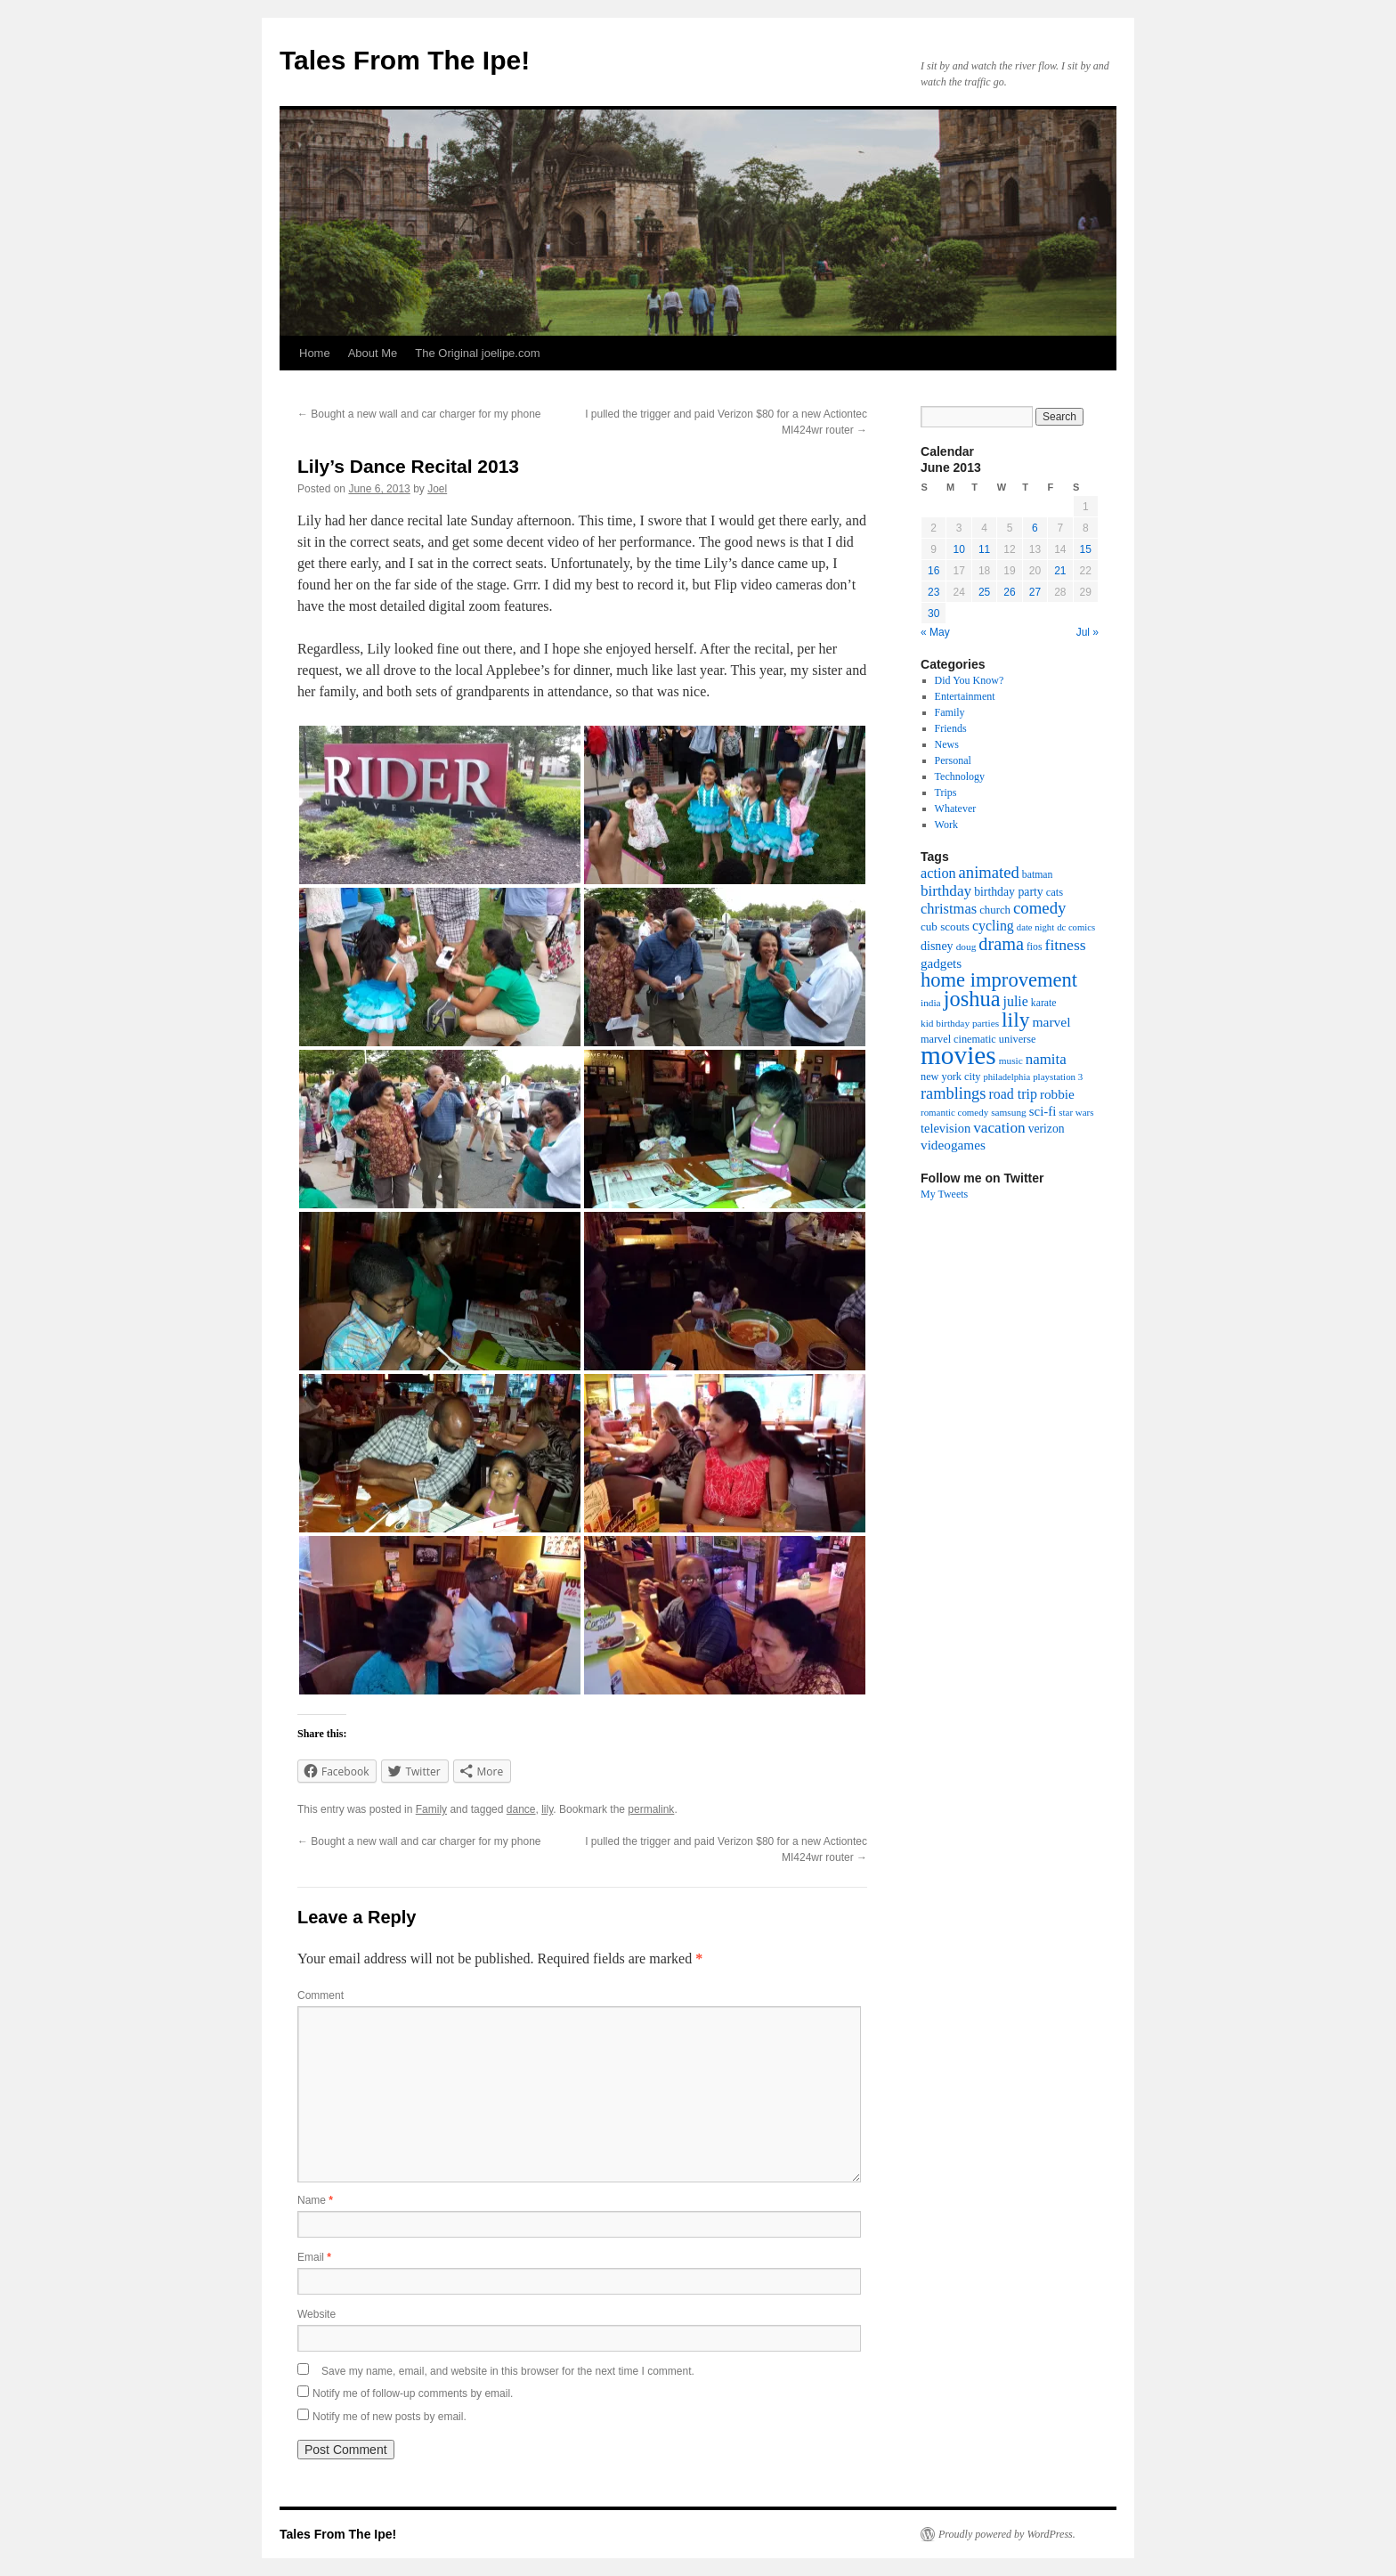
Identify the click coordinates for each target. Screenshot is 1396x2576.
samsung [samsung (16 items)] (1009, 1112)
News (947, 744)
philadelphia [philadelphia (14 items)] (1006, 1077)
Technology (960, 776)
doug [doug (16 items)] (966, 946)
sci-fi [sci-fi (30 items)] (1043, 1111)
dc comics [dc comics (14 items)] (1076, 927)
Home (314, 353)
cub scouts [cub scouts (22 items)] (945, 926)
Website (316, 2314)
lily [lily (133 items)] (1015, 1019)
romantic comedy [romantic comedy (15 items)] (954, 1112)
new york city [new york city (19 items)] (950, 1076)
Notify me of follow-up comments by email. (412, 2393)
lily (547, 1809)
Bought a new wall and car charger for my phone (418, 414)
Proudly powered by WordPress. (1006, 2534)
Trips (946, 792)
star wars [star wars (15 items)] (1076, 1112)
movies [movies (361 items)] (958, 1055)
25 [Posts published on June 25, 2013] (984, 592)
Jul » (1087, 632)
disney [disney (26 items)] (937, 946)
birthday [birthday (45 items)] (946, 890)
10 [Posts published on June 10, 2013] (958, 549)
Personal (953, 760)
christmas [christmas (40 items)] (949, 908)
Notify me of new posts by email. (389, 2416)
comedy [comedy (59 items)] (1039, 907)
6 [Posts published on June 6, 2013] (1035, 528)
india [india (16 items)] (931, 1002)
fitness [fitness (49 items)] (1065, 945)
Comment (320, 1995)
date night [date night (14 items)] (1035, 927)
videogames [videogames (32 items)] (953, 1144)
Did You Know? (969, 680)
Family (431, 1809)
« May (935, 632)
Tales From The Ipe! (405, 60)
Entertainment (965, 696)
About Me (373, 353)
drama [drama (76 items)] (1001, 944)
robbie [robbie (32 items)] (1057, 1093)
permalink (651, 1809)
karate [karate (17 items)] (1044, 1003)
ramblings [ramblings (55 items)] (953, 1093)
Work (946, 824)
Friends (951, 728)
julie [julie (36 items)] (1015, 1001)
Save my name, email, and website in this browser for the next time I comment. (507, 2371)
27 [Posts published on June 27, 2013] (1035, 592)
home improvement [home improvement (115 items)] (999, 980)
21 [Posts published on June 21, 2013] (1060, 571)
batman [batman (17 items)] (1037, 875)
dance (521, 1809)
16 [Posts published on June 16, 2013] (933, 571)
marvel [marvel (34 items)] (1051, 1021)
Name (315, 2200)
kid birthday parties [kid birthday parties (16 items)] (960, 1023)
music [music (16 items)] (1011, 1060)
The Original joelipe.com (477, 353)
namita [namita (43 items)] (1046, 1059)
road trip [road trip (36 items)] (1012, 1093)
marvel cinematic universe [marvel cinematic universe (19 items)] (978, 1039)
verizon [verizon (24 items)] (1046, 1128)
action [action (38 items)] (938, 873)
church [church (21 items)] (994, 910)
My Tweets (944, 1194)
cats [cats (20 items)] (1055, 892)
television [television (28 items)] (945, 1128)
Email (314, 2257)
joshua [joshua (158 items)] (972, 999)
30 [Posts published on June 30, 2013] (933, 613)
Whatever (956, 808)
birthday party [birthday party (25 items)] (1008, 891)
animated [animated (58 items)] (989, 872)
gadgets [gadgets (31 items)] (941, 963)
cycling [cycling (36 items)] (993, 925)
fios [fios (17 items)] (1035, 947)
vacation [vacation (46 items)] (999, 1127)
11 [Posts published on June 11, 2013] (984, 549)
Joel (437, 489)
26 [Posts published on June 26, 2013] (1009, 592)
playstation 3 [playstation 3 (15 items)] (1058, 1076)
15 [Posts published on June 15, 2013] (1086, 549)
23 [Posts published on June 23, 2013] (933, 592)
